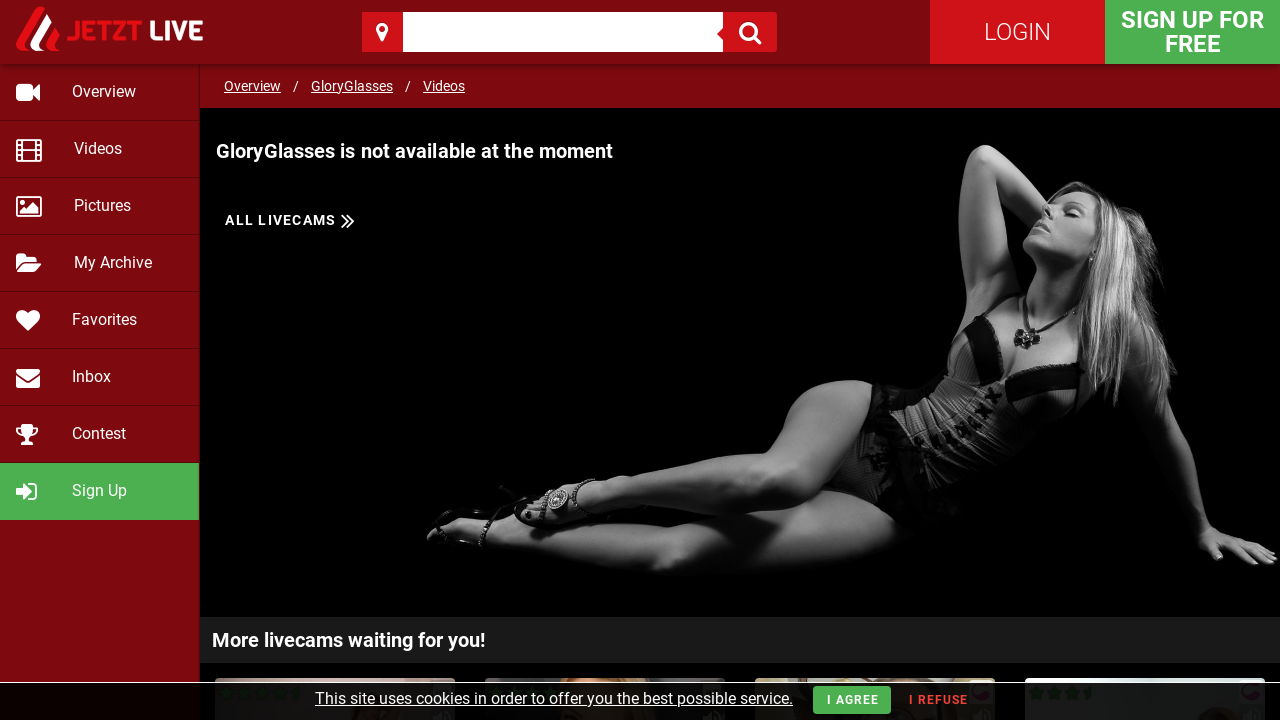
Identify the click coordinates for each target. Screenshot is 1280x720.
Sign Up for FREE (1192, 32)
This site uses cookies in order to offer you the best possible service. (554, 698)
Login (1017, 32)
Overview (252, 86)
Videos (444, 86)
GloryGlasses (352, 86)
